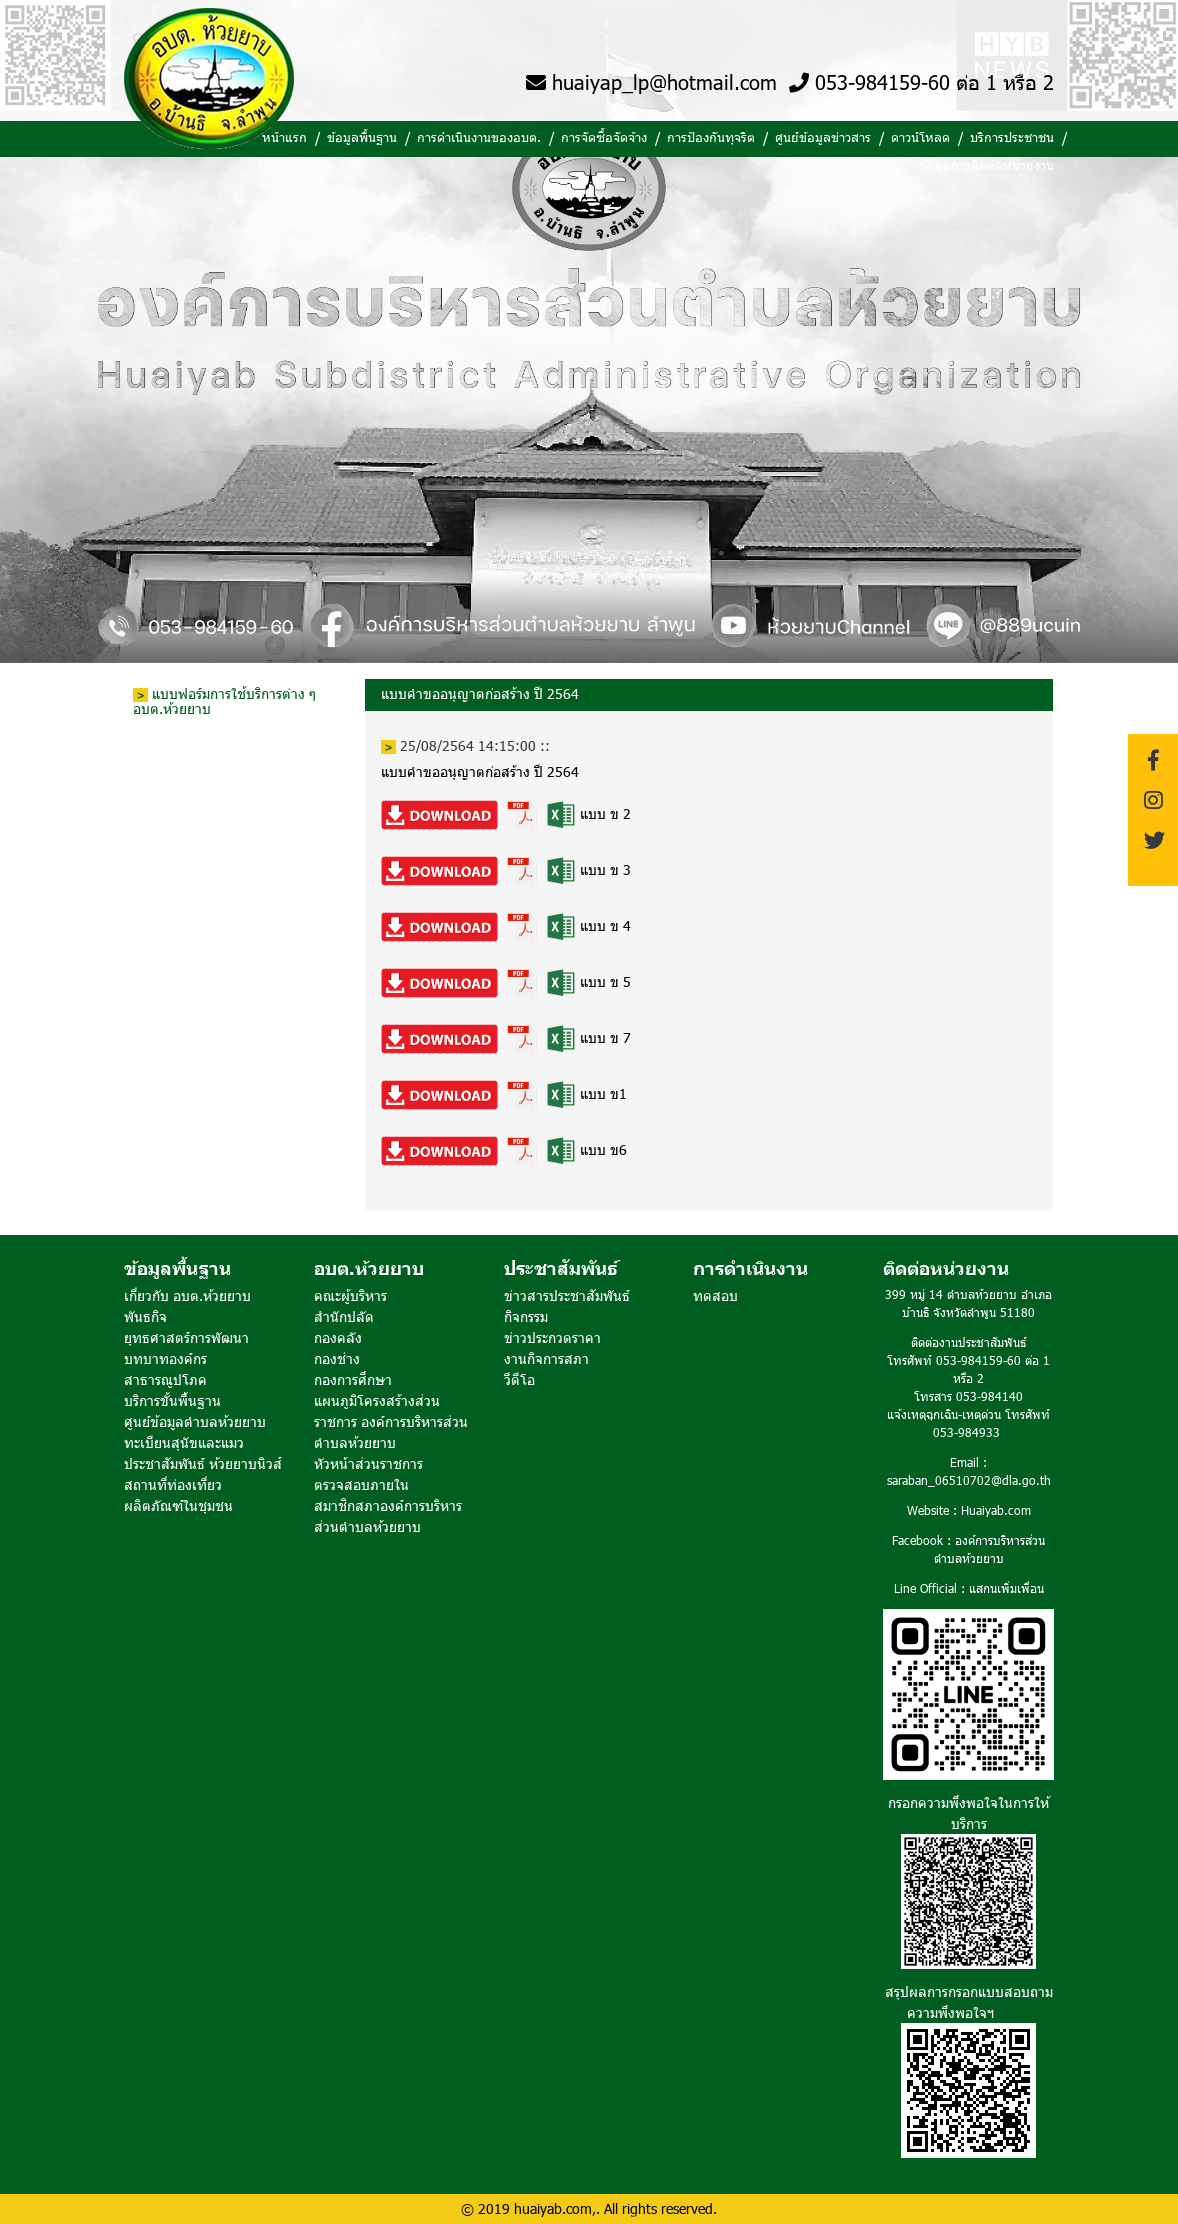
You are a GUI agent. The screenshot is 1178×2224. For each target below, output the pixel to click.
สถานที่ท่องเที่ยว (173, 1484)
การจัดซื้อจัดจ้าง (604, 137)
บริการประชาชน (1012, 137)
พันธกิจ (145, 1316)
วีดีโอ (519, 1379)
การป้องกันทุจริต (711, 137)
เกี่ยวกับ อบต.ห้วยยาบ (187, 1295)
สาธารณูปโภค (165, 1379)
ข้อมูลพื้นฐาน (362, 137)
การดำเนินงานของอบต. (479, 137)
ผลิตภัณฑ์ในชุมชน (178, 1505)
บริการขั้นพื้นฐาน (172, 1400)
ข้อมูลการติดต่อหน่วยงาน (986, 165)
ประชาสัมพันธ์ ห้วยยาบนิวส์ (203, 1463)
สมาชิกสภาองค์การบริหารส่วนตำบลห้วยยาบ (388, 1516)
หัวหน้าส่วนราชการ (368, 1463)
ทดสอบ (715, 1295)
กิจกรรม (526, 1316)
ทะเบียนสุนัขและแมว (184, 1442)
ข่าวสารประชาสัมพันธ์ (567, 1295)
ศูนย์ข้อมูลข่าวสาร (823, 137)
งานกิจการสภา (546, 1358)
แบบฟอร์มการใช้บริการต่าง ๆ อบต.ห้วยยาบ (224, 701)
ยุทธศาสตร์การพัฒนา (186, 1337)
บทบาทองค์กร (165, 1358)
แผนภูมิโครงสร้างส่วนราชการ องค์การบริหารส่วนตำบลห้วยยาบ (391, 1421)
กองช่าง (337, 1358)
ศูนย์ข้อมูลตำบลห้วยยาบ (195, 1421)
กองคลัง (338, 1337)
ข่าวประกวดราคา (552, 1337)
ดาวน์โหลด (920, 137)
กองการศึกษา (353, 1379)
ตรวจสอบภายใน (361, 1484)
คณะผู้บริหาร (350, 1295)
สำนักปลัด (344, 1316)
